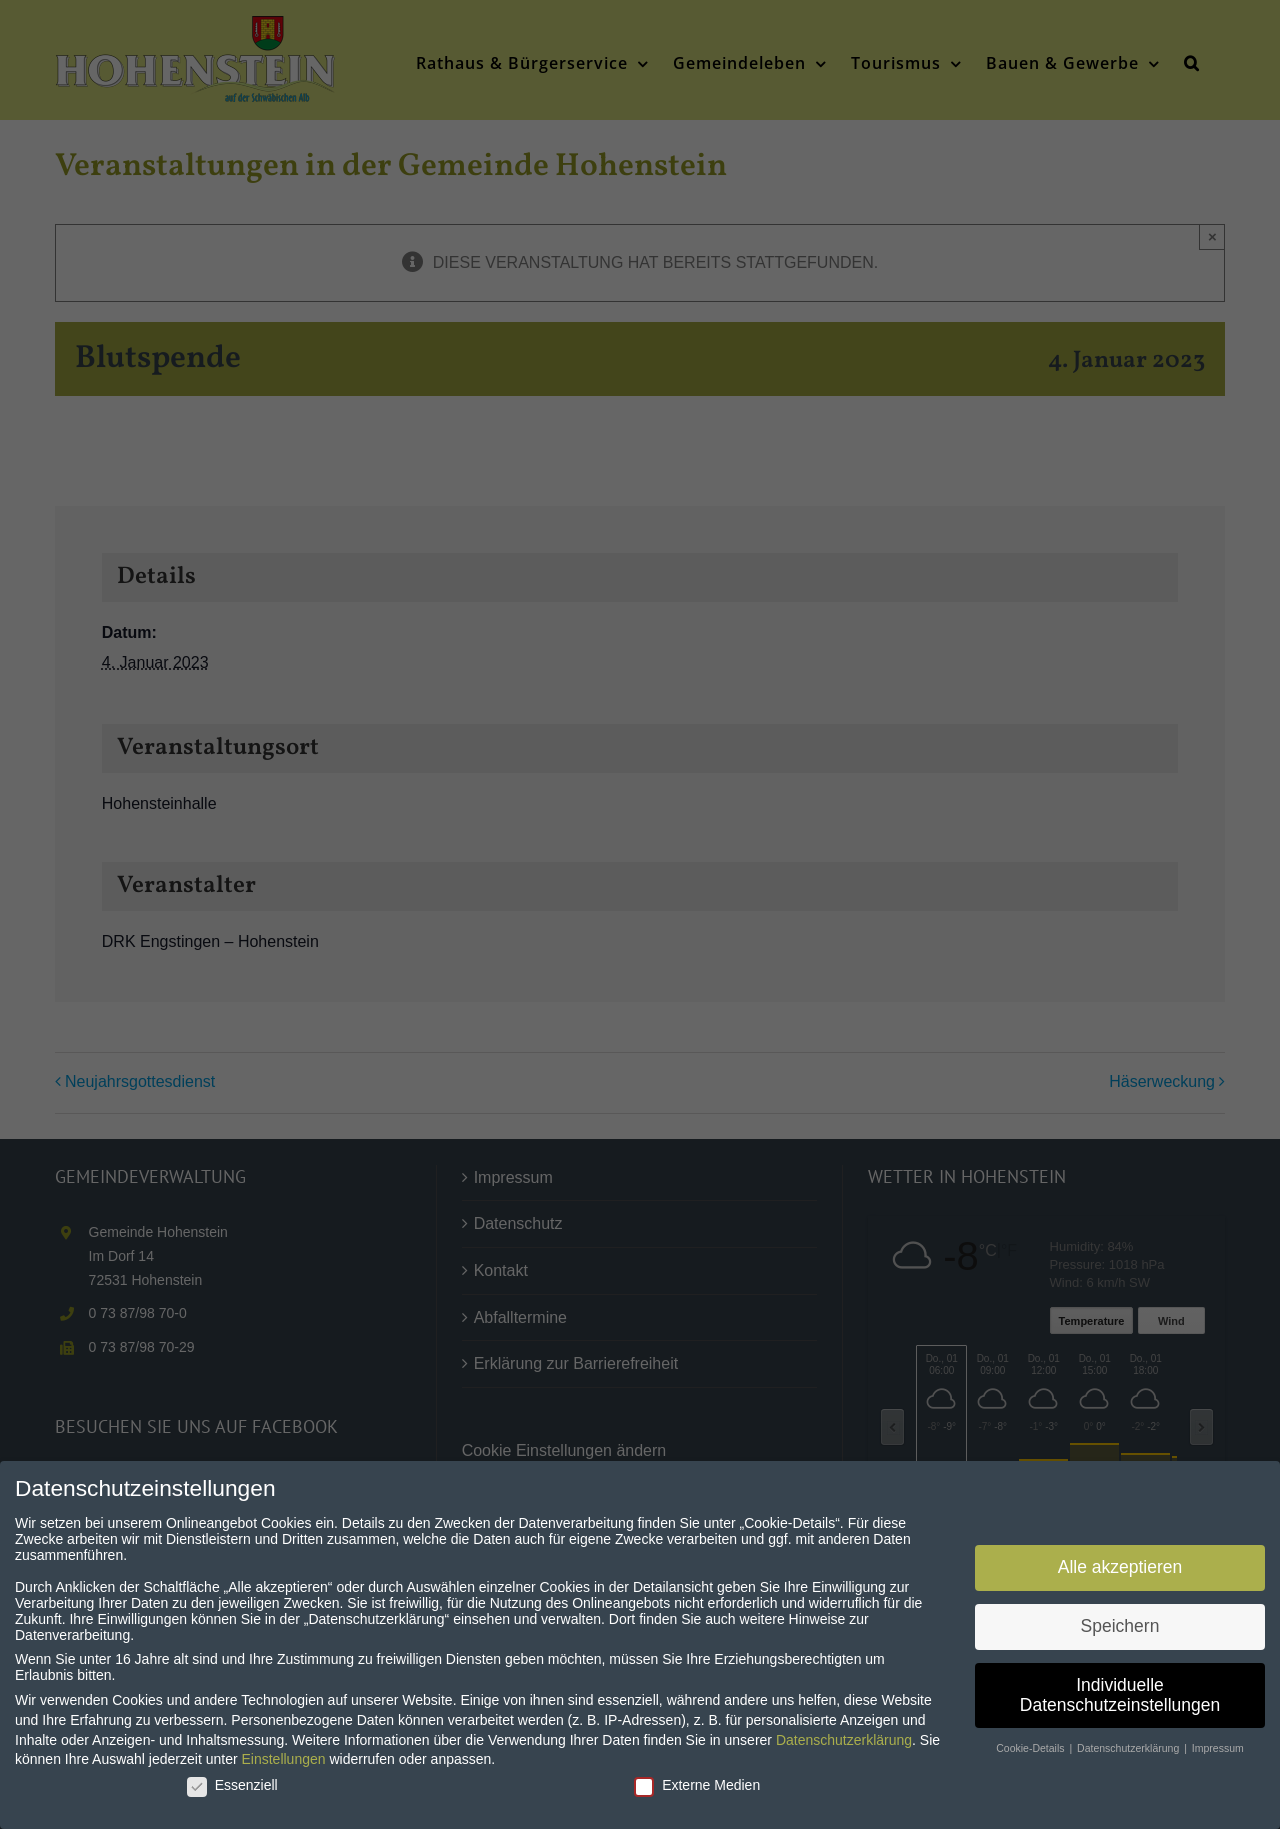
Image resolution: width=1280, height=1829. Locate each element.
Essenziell (232, 1784)
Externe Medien (697, 1784)
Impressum (1218, 1747)
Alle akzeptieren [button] (1120, 1566)
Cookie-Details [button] (1031, 1747)
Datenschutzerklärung (844, 1739)
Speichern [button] (1120, 1625)
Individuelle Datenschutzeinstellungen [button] (1120, 1694)
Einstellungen (283, 1758)
